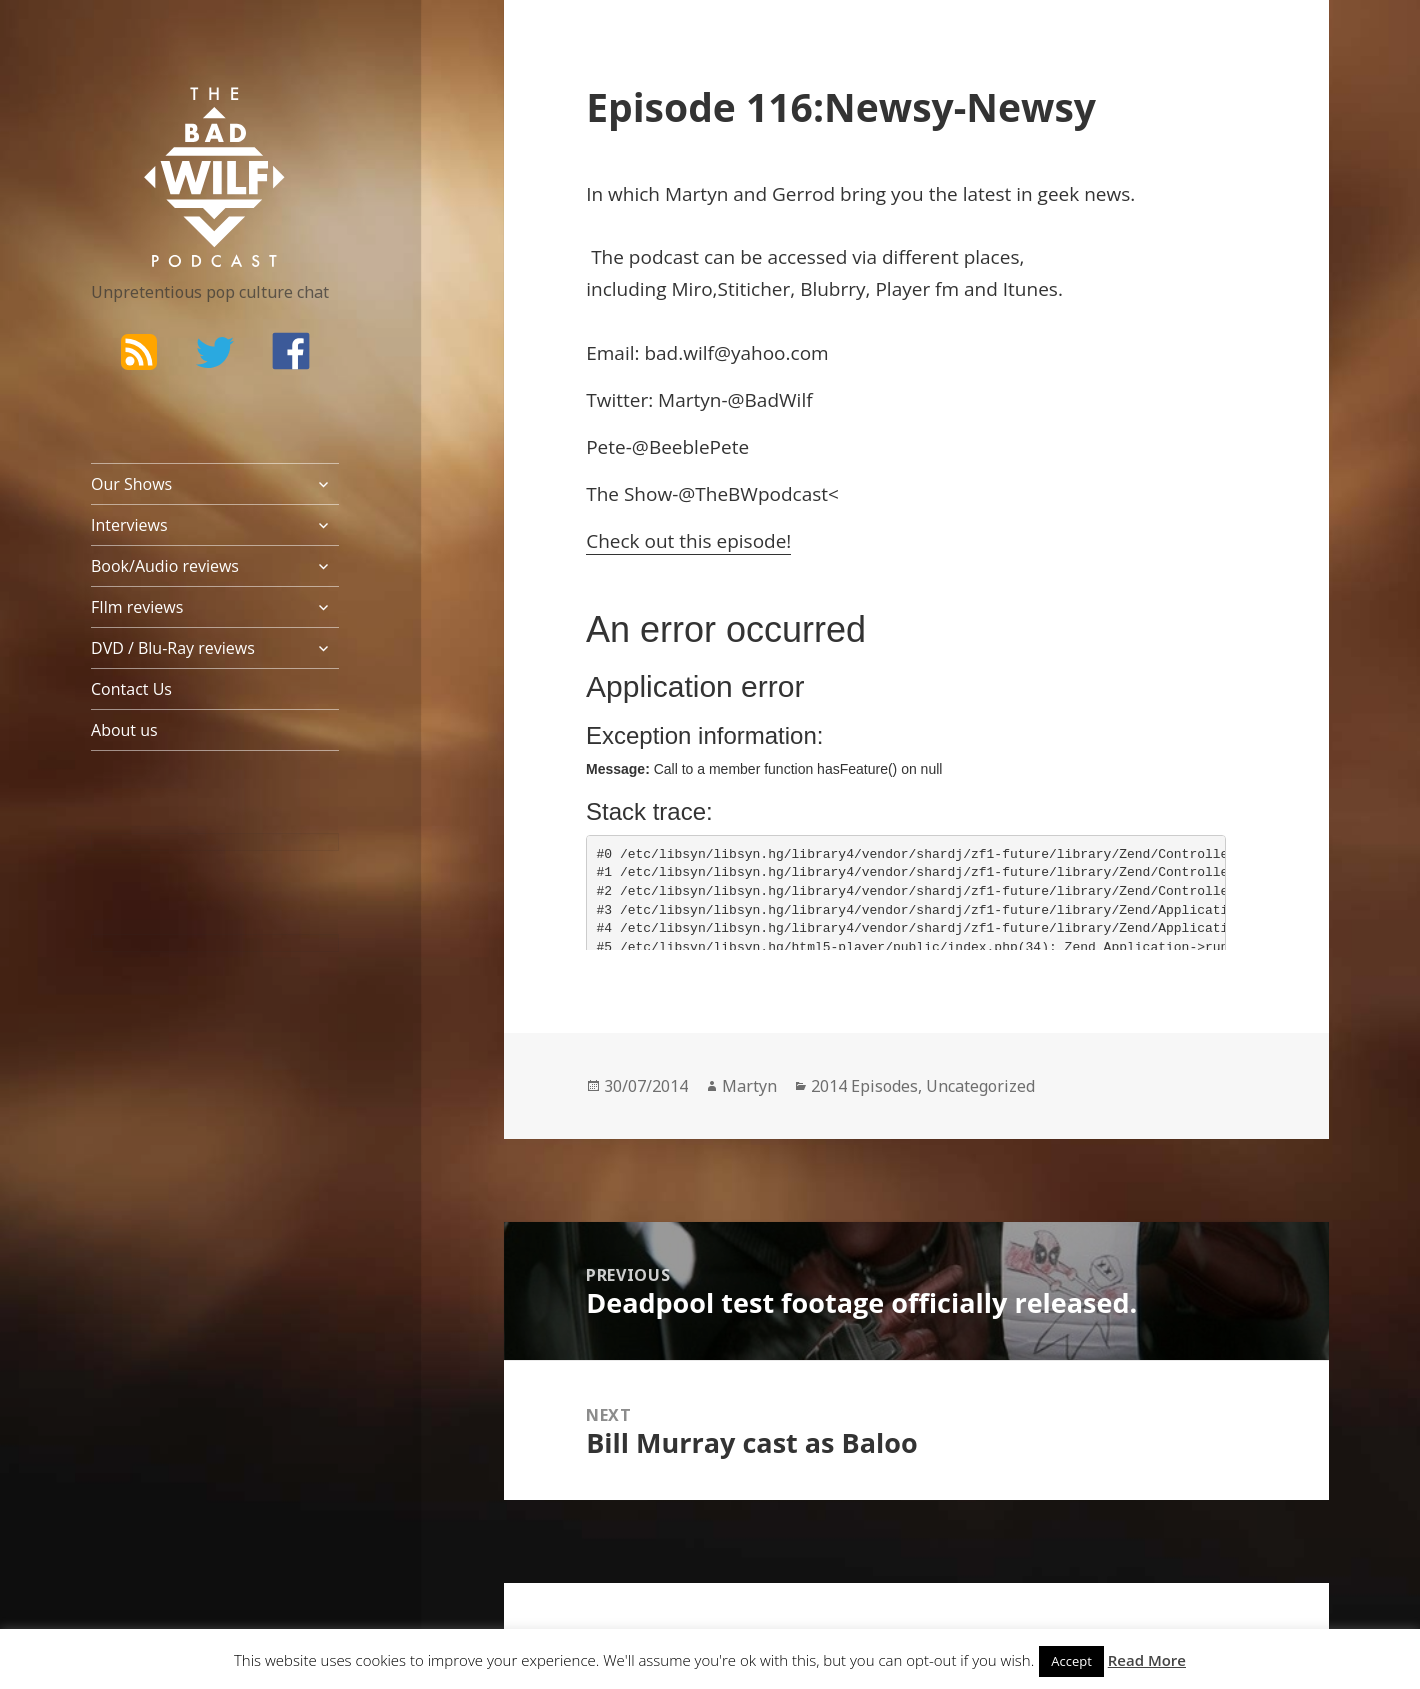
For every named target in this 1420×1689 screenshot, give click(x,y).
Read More (1147, 1660)
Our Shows (131, 484)
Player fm (919, 289)
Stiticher (754, 289)
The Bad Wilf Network (176, 116)
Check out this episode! (688, 541)
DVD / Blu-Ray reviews (173, 648)
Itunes (1030, 289)
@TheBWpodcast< (758, 494)
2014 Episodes (864, 1086)
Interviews (129, 525)
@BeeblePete (690, 447)
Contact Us (131, 689)
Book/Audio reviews (165, 566)
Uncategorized (980, 1086)
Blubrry (832, 289)
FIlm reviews (137, 607)
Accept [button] (1071, 1661)
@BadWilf (770, 400)
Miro (692, 289)
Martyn (749, 1086)
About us (124, 730)
